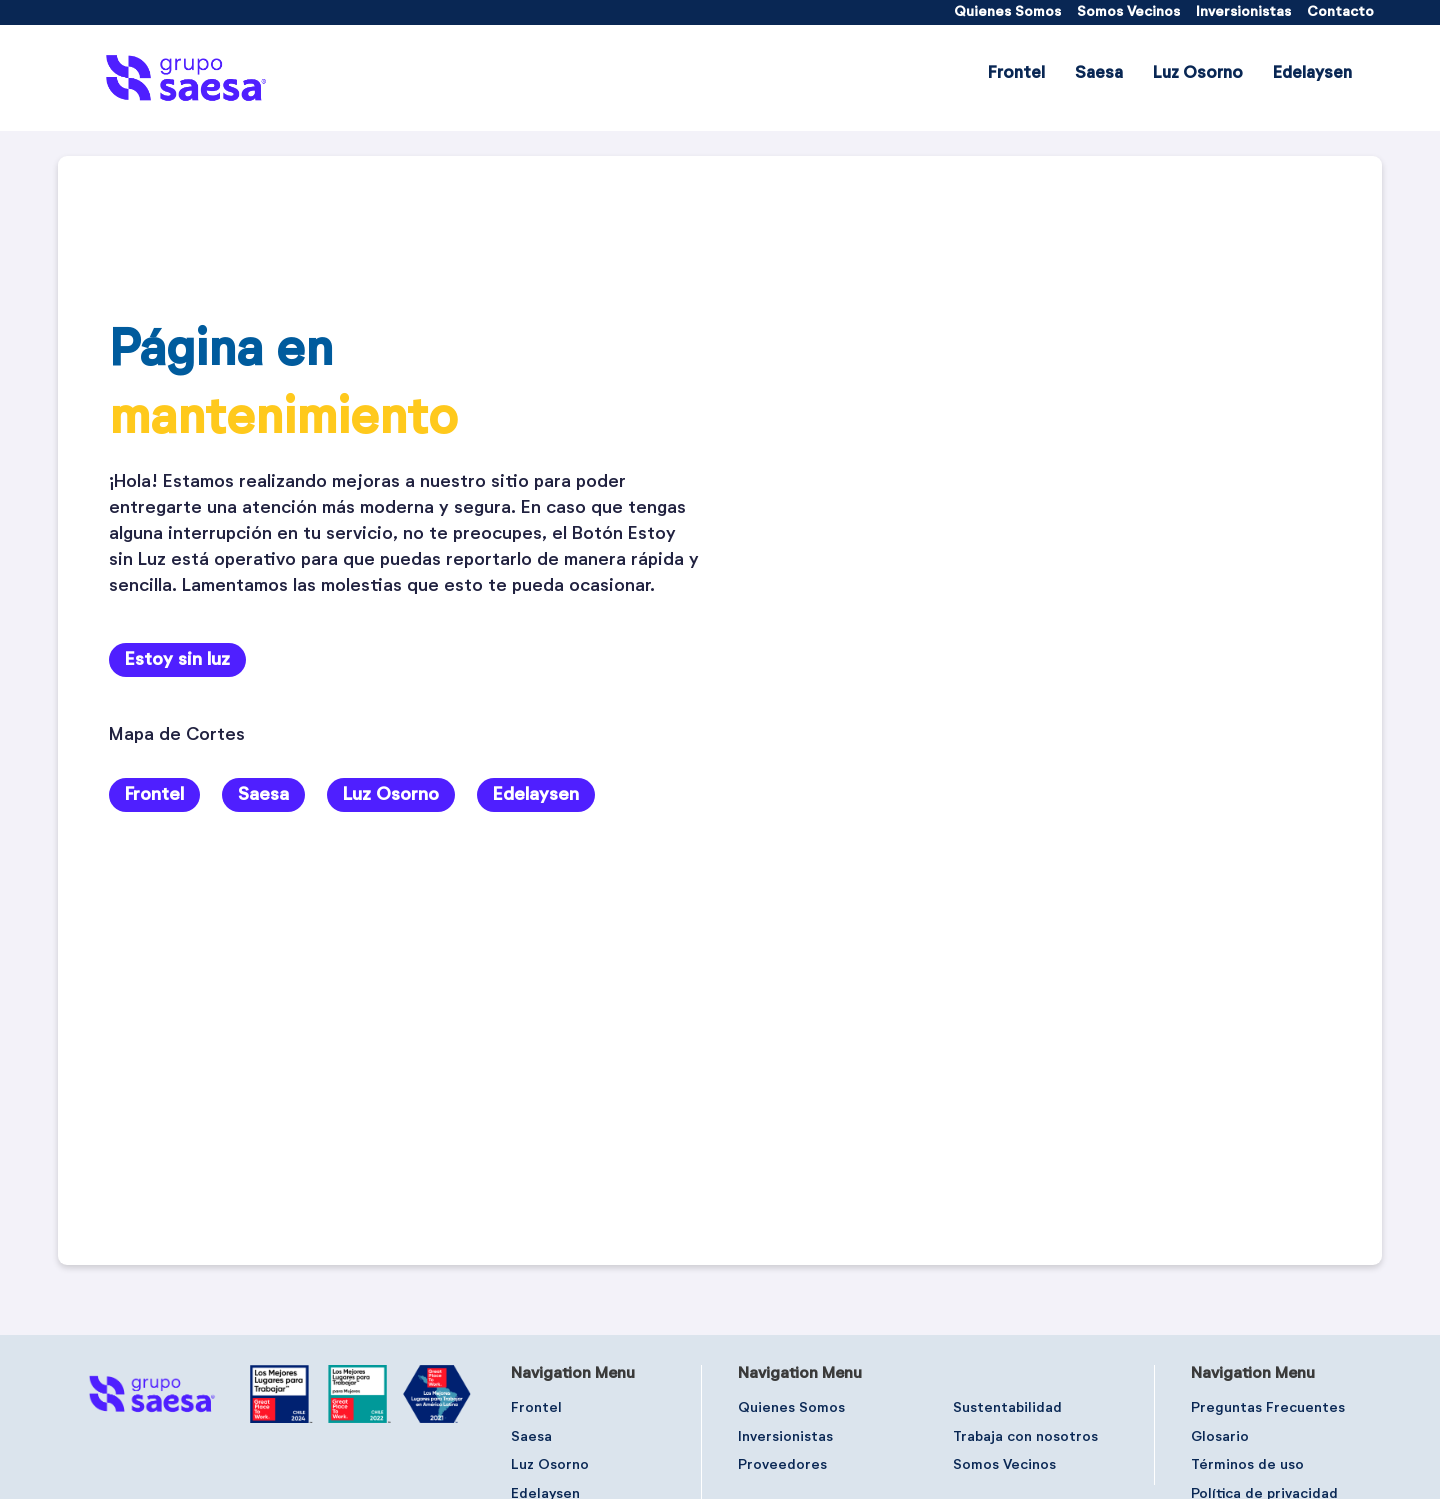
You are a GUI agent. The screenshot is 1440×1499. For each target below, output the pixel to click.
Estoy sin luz (177, 660)
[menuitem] (1007, 12)
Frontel (154, 795)
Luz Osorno (391, 795)
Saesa (263, 795)
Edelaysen (536, 795)
